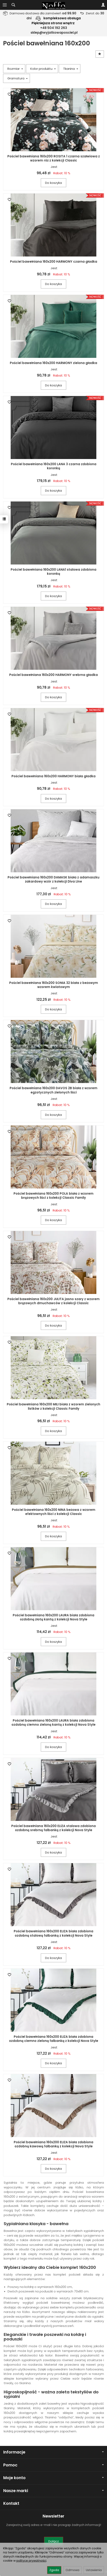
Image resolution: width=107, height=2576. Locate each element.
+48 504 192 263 (53, 27)
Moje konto (53, 2478)
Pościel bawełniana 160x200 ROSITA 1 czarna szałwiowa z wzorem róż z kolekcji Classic (53, 158)
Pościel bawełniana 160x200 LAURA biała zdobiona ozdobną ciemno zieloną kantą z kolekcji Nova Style (53, 1722)
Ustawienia (94, 2570)
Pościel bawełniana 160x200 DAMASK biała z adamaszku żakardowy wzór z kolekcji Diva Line (53, 879)
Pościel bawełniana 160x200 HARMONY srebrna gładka (53, 675)
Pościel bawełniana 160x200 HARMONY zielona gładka (53, 363)
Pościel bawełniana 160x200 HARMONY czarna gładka (53, 261)
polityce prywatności (31, 2561)
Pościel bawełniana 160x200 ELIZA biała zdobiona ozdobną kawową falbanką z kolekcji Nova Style (53, 2144)
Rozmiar (15, 68)
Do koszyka (53, 183)
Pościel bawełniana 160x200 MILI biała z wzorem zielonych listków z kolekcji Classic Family (53, 1406)
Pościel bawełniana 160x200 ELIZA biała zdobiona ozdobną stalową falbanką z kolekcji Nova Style (53, 1933)
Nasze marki (53, 2491)
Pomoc (53, 2465)
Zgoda (54, 2570)
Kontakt (11, 2503)
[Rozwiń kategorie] (4, 5)
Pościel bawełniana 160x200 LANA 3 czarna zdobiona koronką (53, 466)
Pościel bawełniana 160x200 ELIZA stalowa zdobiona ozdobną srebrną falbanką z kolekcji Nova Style (53, 1828)
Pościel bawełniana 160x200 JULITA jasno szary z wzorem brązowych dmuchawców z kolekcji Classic (53, 1301)
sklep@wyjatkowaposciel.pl (54, 32)
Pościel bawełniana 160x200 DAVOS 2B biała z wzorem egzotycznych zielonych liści (53, 1090)
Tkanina (70, 68)
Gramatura (17, 78)
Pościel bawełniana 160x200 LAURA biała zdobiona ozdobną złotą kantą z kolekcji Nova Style (53, 1617)
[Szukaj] (13, 5)
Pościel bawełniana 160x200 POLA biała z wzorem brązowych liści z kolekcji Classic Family (53, 1195)
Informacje (53, 2452)
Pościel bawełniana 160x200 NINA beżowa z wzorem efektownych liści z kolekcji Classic (53, 1512)
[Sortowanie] (100, 54)
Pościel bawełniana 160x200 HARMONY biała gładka (53, 776)
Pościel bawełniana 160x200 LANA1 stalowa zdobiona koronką (53, 571)
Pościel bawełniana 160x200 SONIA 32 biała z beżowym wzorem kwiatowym (53, 985)
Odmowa (72, 2570)
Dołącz (53, 2541)
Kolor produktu (43, 68)
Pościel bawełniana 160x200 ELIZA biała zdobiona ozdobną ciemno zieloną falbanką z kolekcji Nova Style (53, 2038)
